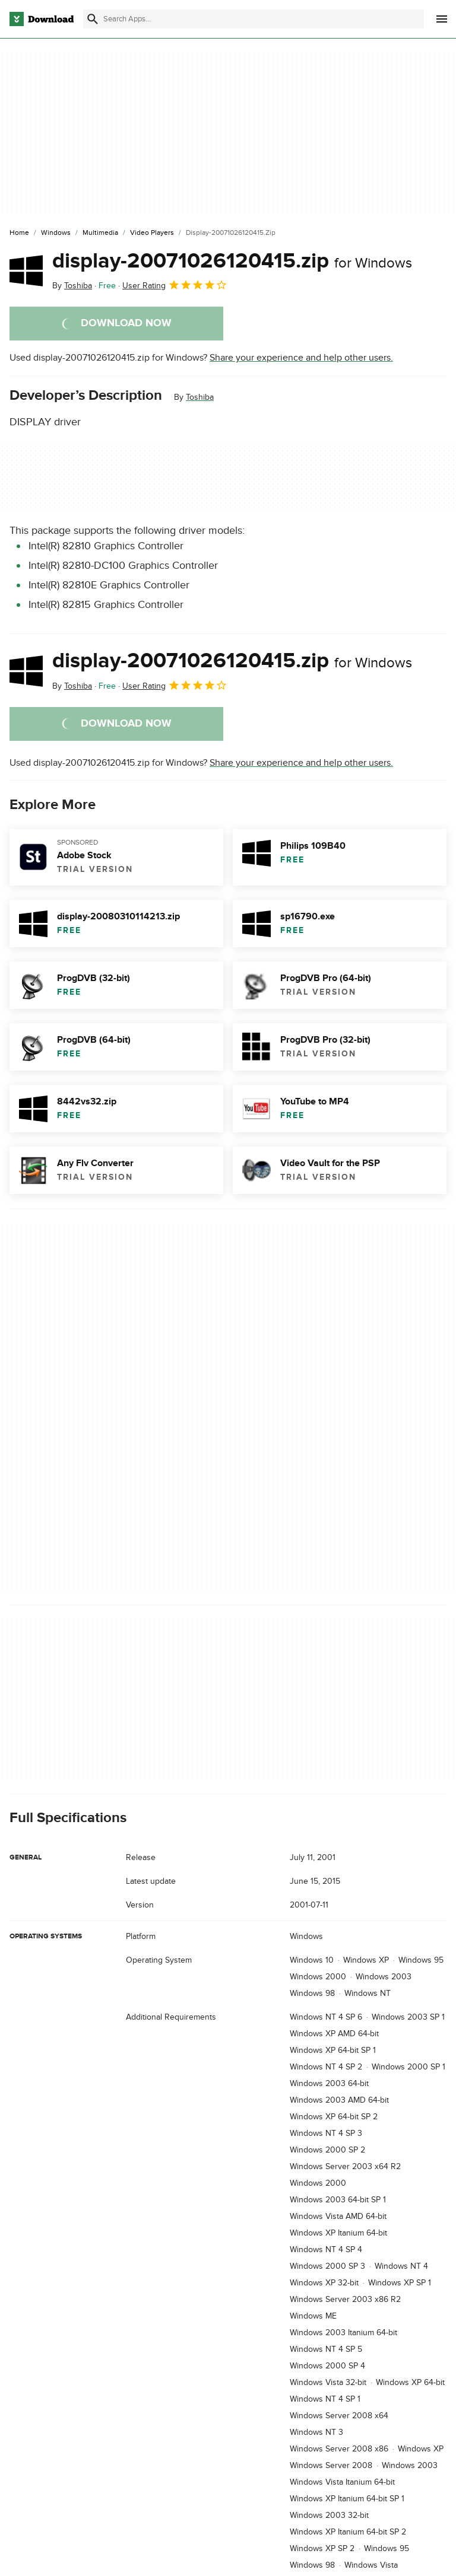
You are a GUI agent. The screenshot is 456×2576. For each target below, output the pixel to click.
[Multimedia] (100, 233)
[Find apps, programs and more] (253, 18)
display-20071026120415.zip (232, 261)
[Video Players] (152, 233)
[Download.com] (42, 19)
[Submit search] (92, 18)
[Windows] (56, 233)
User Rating (174, 285)
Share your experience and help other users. (301, 358)
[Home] (19, 233)
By (72, 286)
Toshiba (200, 397)
